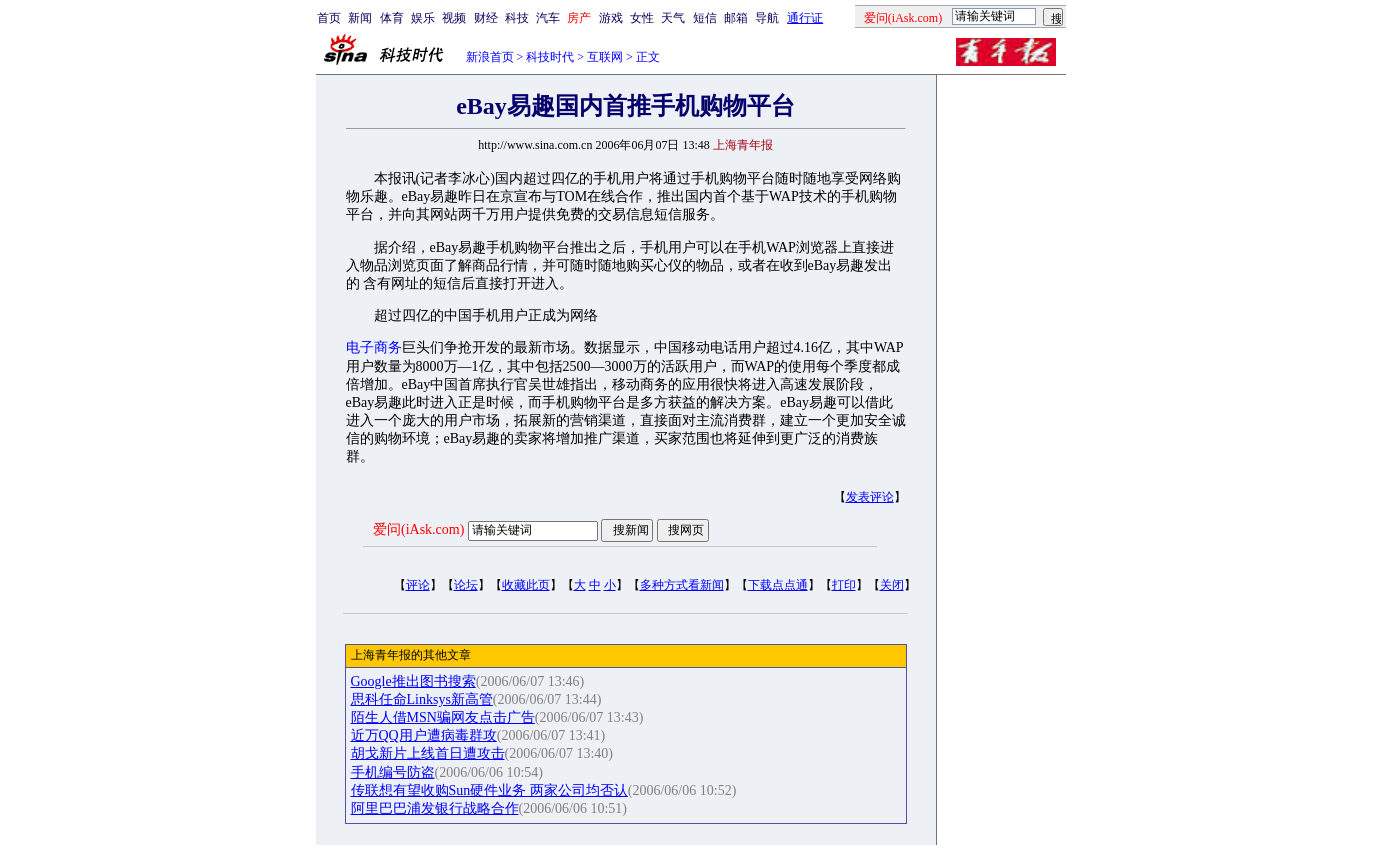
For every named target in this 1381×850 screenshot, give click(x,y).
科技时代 (550, 57)
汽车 (548, 18)
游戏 (611, 18)
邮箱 (736, 18)
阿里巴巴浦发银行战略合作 (435, 808)
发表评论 (870, 497)
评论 (418, 585)
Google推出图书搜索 (413, 681)
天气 (673, 18)
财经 (486, 18)
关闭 (892, 585)
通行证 (805, 18)
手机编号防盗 (393, 772)
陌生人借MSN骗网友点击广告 (443, 717)
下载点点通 (778, 585)
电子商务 (374, 347)
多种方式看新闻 (682, 585)
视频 (454, 18)
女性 (642, 18)
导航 (767, 18)
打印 (844, 585)
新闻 (360, 18)
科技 (517, 18)
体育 (392, 18)
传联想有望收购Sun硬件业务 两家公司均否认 (489, 790)
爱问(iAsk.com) (418, 529)
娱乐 (423, 18)
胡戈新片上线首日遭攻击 (428, 753)
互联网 (605, 57)
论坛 (466, 585)
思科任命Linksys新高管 (422, 699)
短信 (705, 18)
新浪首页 (490, 57)
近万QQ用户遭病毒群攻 (424, 735)
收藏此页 (526, 585)
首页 (329, 18)
